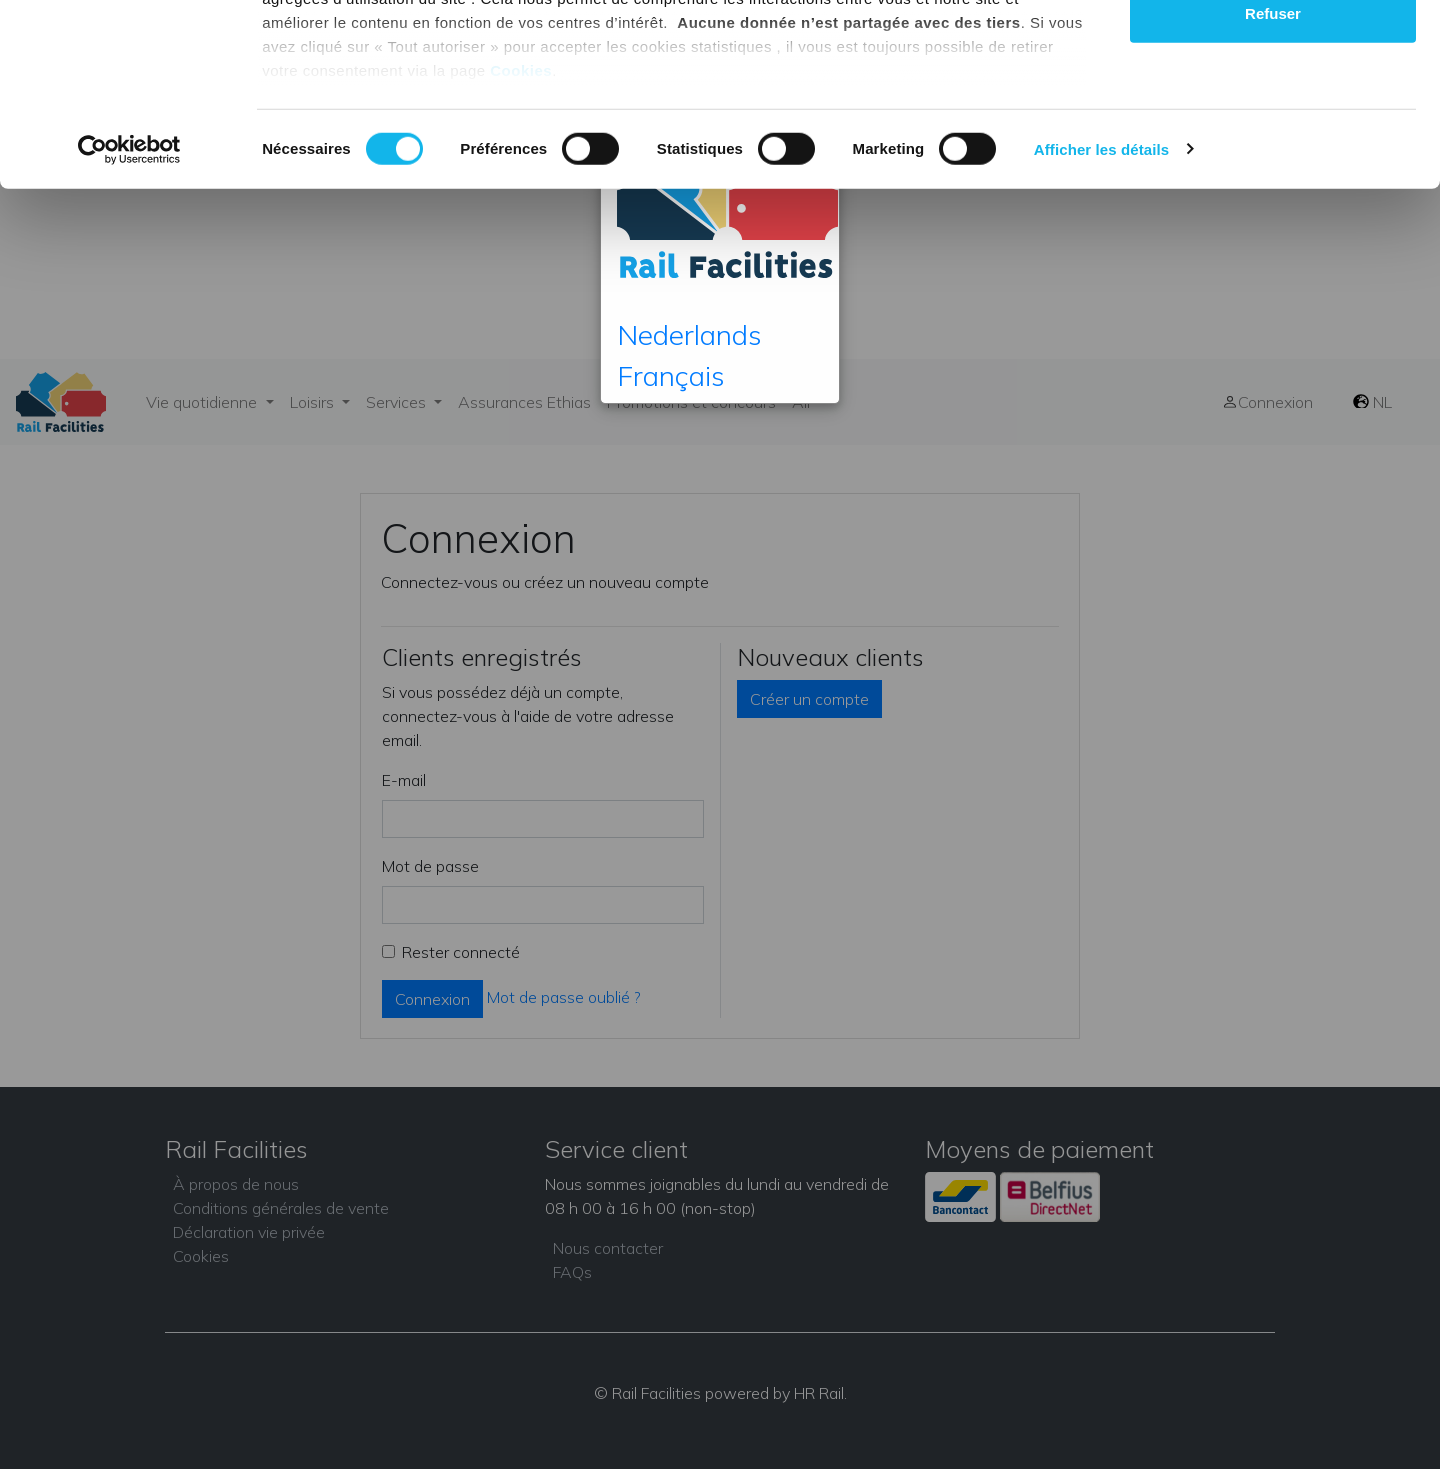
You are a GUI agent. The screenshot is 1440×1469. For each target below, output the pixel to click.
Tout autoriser (1273, 52)
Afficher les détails (1101, 319)
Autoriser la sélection (1273, 118)
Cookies (521, 240)
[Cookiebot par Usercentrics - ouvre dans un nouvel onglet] (129, 320)
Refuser (1273, 183)
